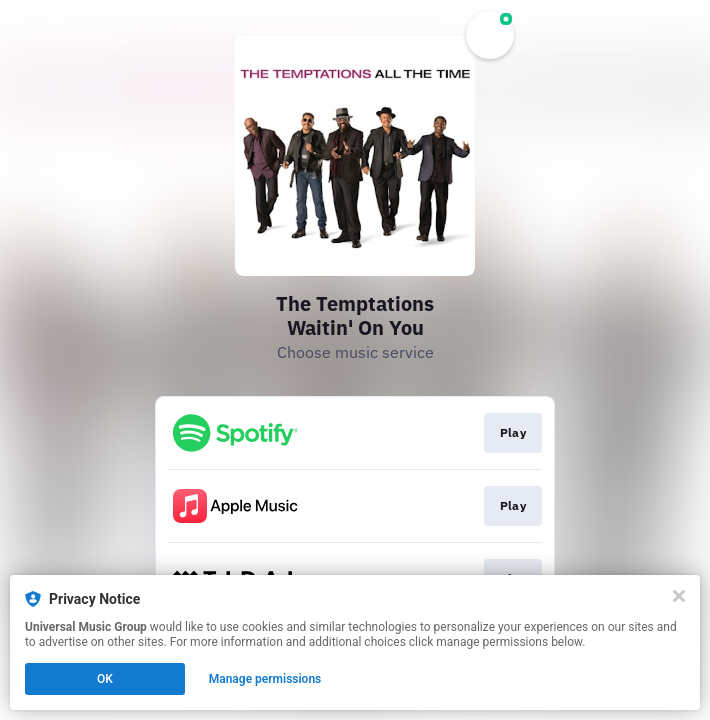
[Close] (679, 596)
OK (105, 679)
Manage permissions (265, 679)
